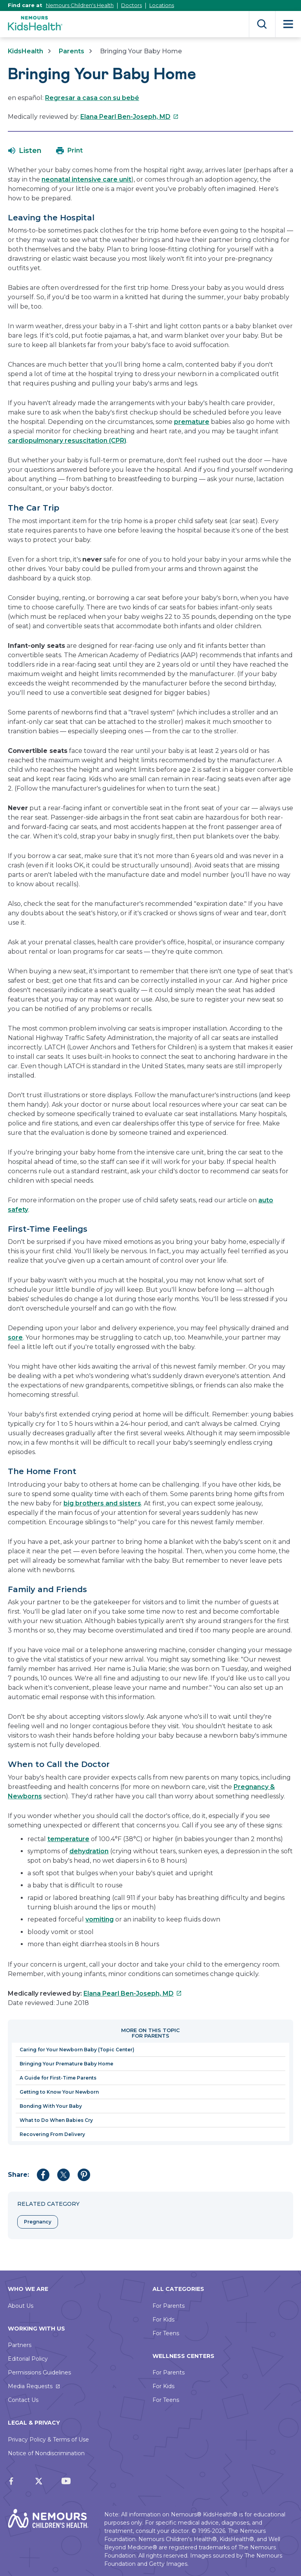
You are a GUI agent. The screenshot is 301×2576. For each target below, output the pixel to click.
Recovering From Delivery (52, 2134)
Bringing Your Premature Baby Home (66, 2064)
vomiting (99, 1919)
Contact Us (23, 2399)
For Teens (165, 2333)
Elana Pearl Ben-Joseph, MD (129, 116)
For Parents (168, 2305)
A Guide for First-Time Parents (58, 2078)
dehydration (89, 1851)
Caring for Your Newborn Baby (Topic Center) (77, 2049)
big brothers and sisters (102, 1503)
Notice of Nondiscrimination (46, 2453)
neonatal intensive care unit (86, 179)
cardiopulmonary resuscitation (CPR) (67, 440)
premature (191, 421)
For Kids (163, 2319)
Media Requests (30, 2386)
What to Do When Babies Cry (56, 2120)
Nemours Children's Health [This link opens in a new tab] (80, 5)
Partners (19, 2345)
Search (262, 24)
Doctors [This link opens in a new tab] (131, 5)
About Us (20, 2305)
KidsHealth (25, 51)
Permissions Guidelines (39, 2372)
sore (15, 1337)
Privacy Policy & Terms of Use (48, 2439)
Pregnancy (37, 2222)
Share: (18, 2174)
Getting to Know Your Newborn (59, 2092)
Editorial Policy (28, 2358)
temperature (68, 1839)
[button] (25, 150)
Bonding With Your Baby (51, 2106)
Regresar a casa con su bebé (92, 98)
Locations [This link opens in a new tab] (161, 5)
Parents (71, 51)
